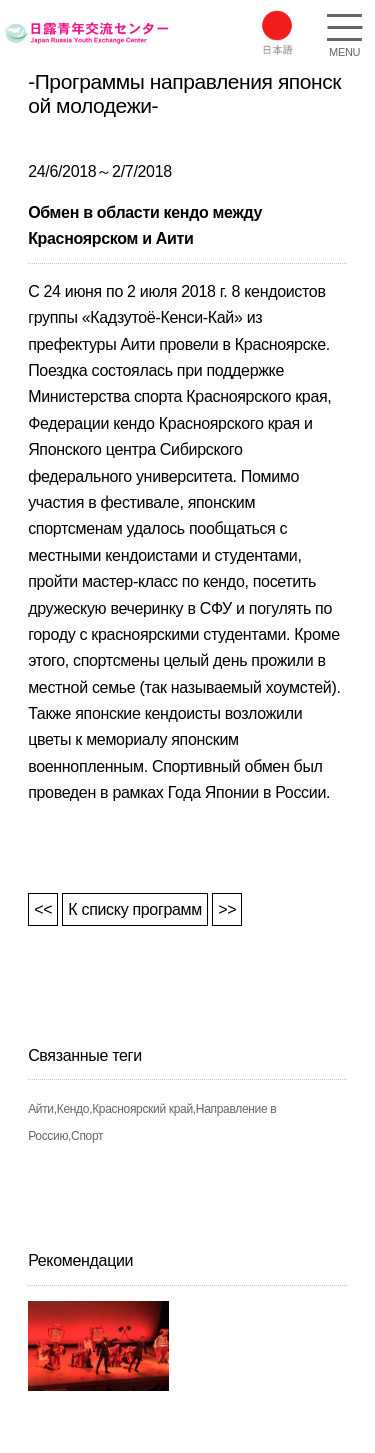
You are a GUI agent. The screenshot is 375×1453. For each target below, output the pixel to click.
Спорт (87, 1136)
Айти (41, 1109)
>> (227, 909)
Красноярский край (142, 1109)
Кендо (73, 1109)
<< (43, 909)
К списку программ (135, 909)
